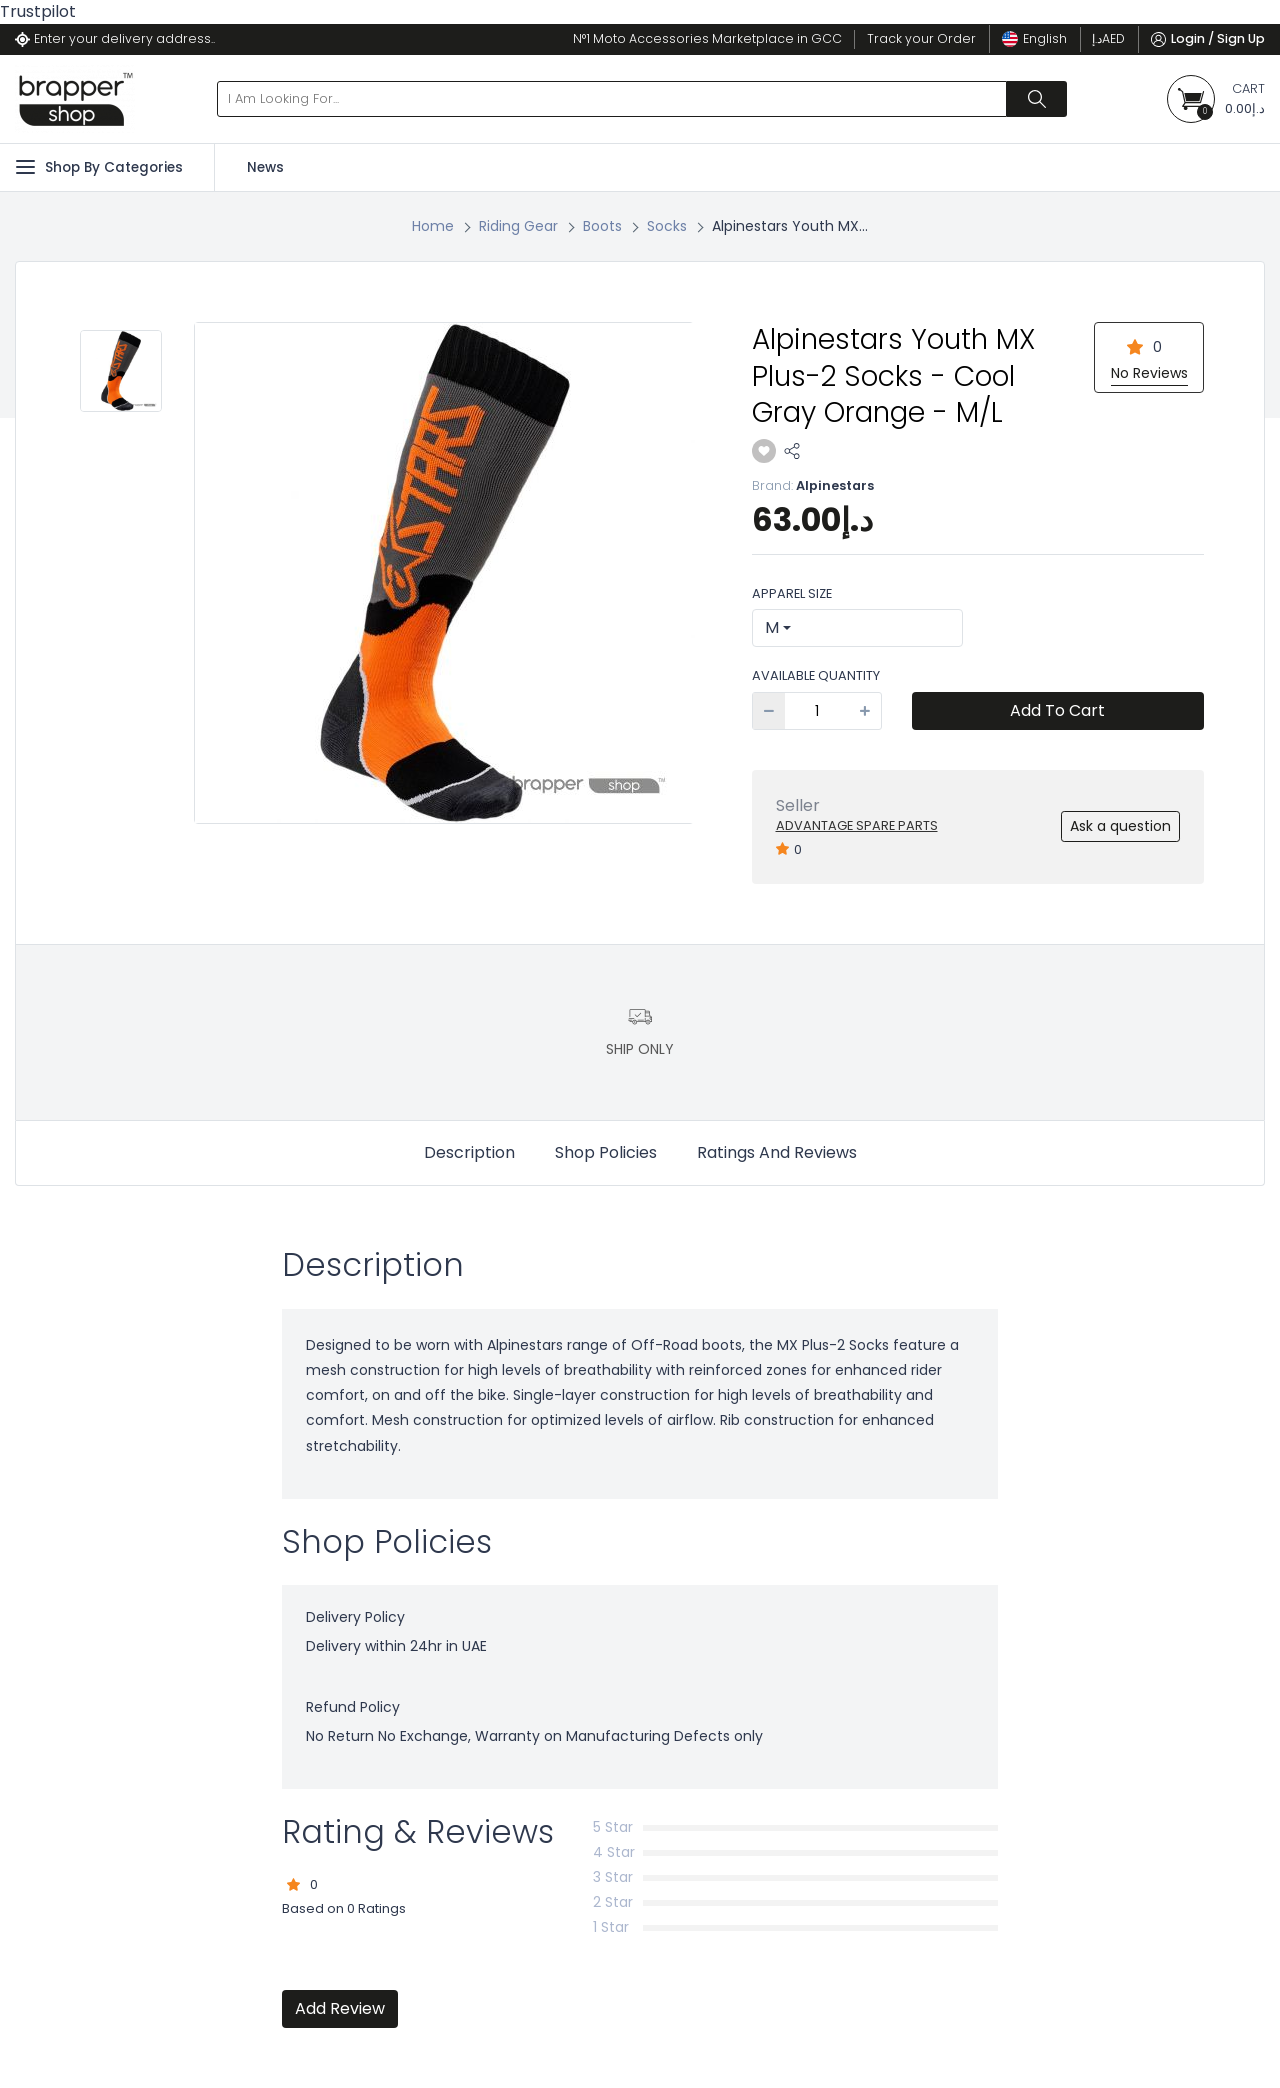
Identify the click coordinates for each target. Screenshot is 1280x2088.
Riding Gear (518, 226)
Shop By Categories (99, 167)
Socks (667, 226)
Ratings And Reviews (777, 1152)
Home (433, 226)
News (265, 167)
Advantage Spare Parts (857, 825)
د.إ (1108, 38)
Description (469, 1152)
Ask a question (1120, 826)
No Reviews (1149, 373)
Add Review (340, 2008)
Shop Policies (606, 1152)
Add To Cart (1057, 710)
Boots (602, 226)
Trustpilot (38, 11)
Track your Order (921, 38)
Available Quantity (816, 675)
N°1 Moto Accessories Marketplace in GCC (707, 38)
